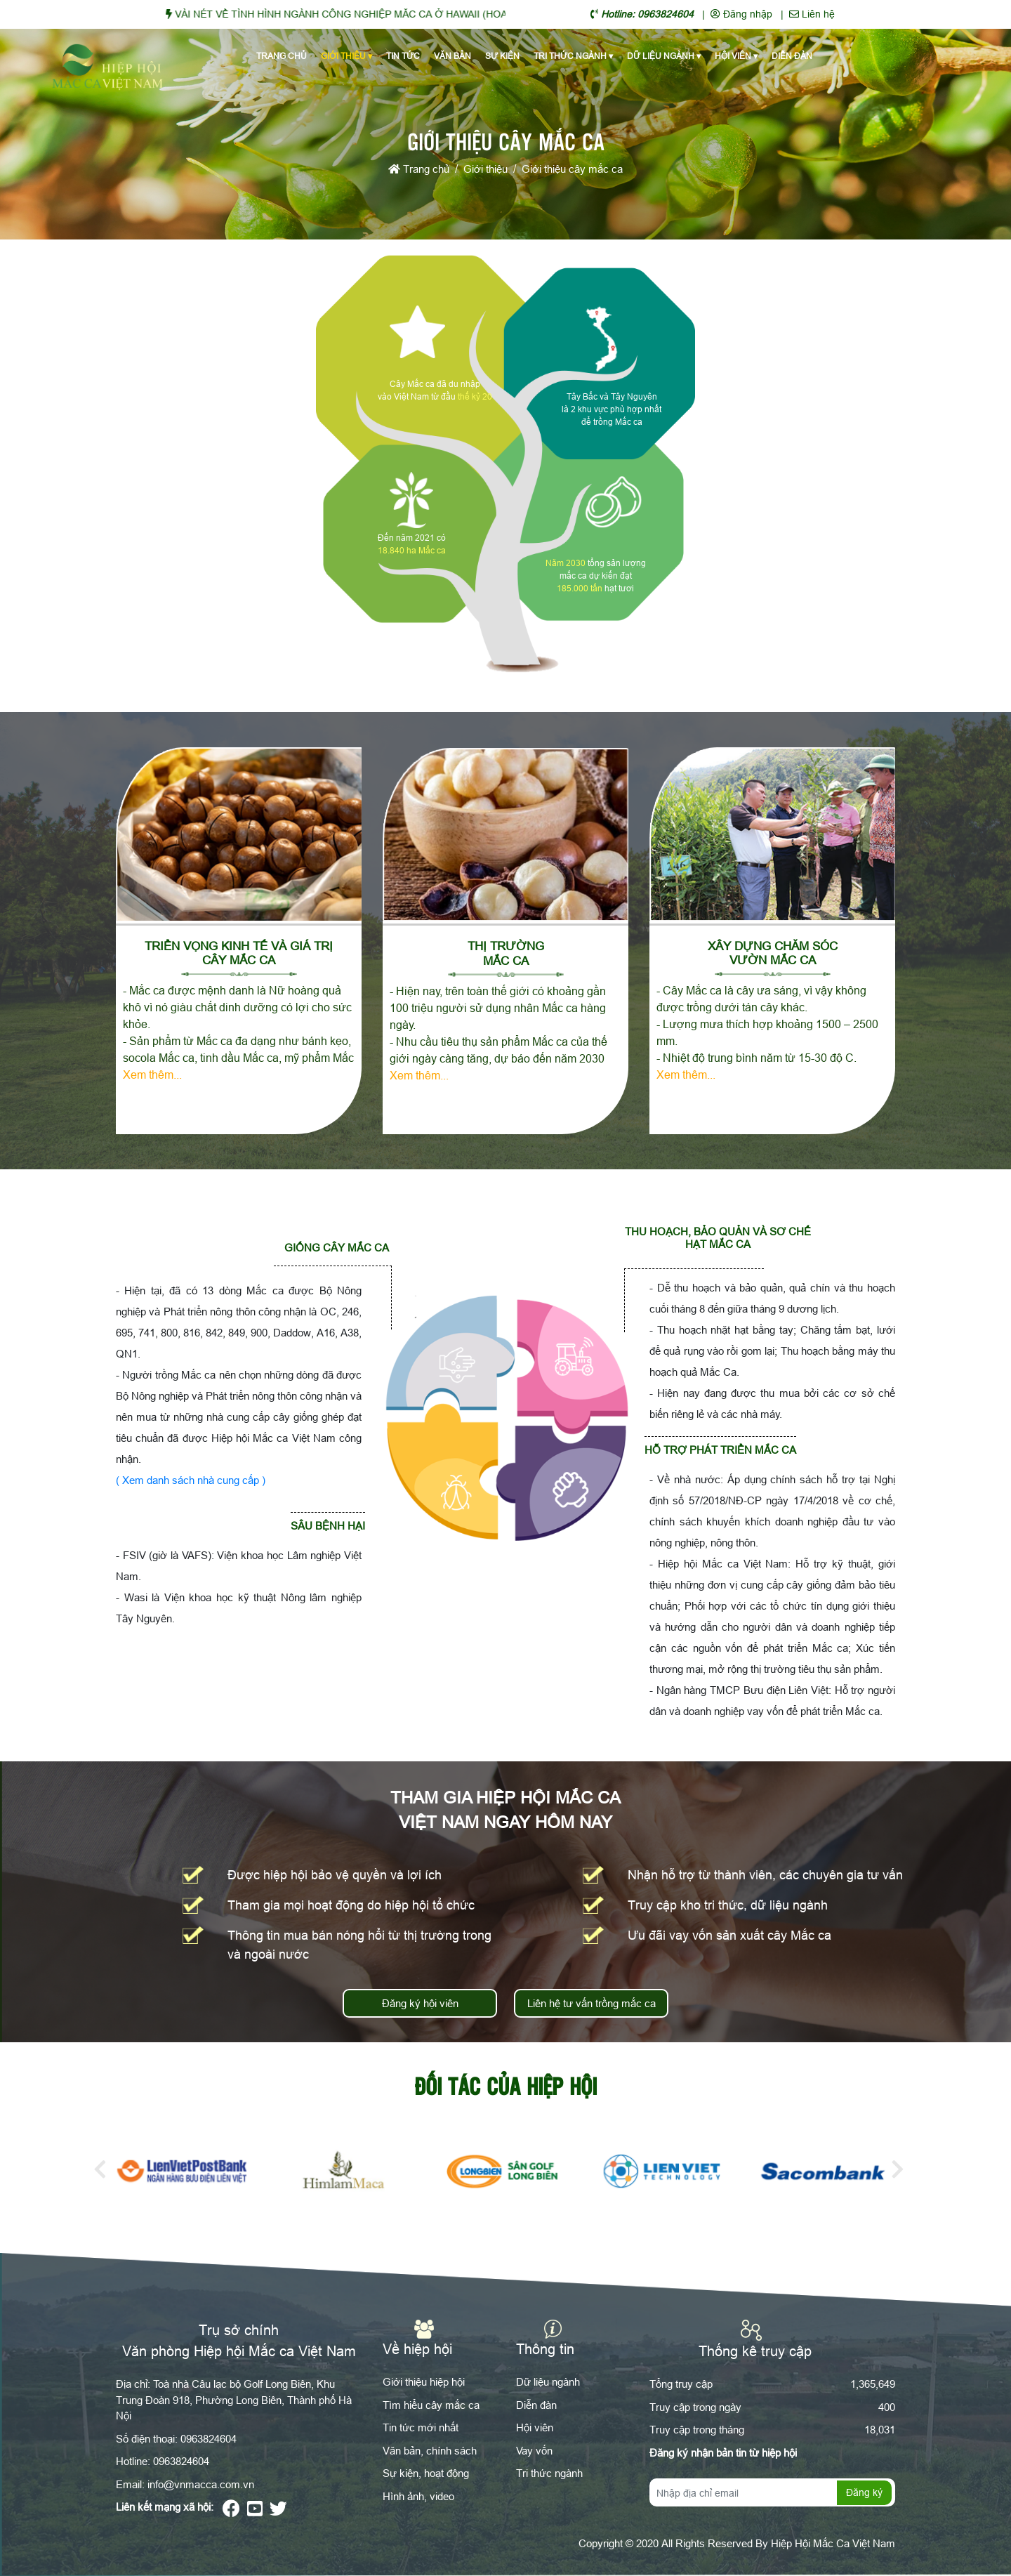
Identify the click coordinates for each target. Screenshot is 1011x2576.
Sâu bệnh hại (328, 1526)
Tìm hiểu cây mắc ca (431, 2405)
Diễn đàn (792, 56)
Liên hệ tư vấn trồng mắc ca (591, 2003)
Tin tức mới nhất (420, 2427)
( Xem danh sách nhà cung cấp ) (190, 1480)
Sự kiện (502, 56)
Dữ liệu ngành (664, 56)
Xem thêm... (152, 1074)
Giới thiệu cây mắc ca (572, 169)
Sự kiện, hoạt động (426, 2473)
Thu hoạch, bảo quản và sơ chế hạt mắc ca (718, 1237)
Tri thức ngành (573, 56)
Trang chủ (281, 56)
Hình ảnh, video (418, 2496)
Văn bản (452, 56)
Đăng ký (864, 2492)
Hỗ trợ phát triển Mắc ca (720, 1450)
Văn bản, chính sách (430, 2451)
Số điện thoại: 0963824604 (176, 2439)
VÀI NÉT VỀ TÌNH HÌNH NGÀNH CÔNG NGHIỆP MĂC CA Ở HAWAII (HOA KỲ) (367, 14)
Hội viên (736, 56)
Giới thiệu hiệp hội (424, 2382)
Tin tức (403, 56)
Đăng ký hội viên (420, 2003)
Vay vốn (534, 2451)
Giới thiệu (346, 56)
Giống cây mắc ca (336, 1248)
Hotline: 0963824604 (162, 2461)
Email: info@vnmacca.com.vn (185, 2484)
